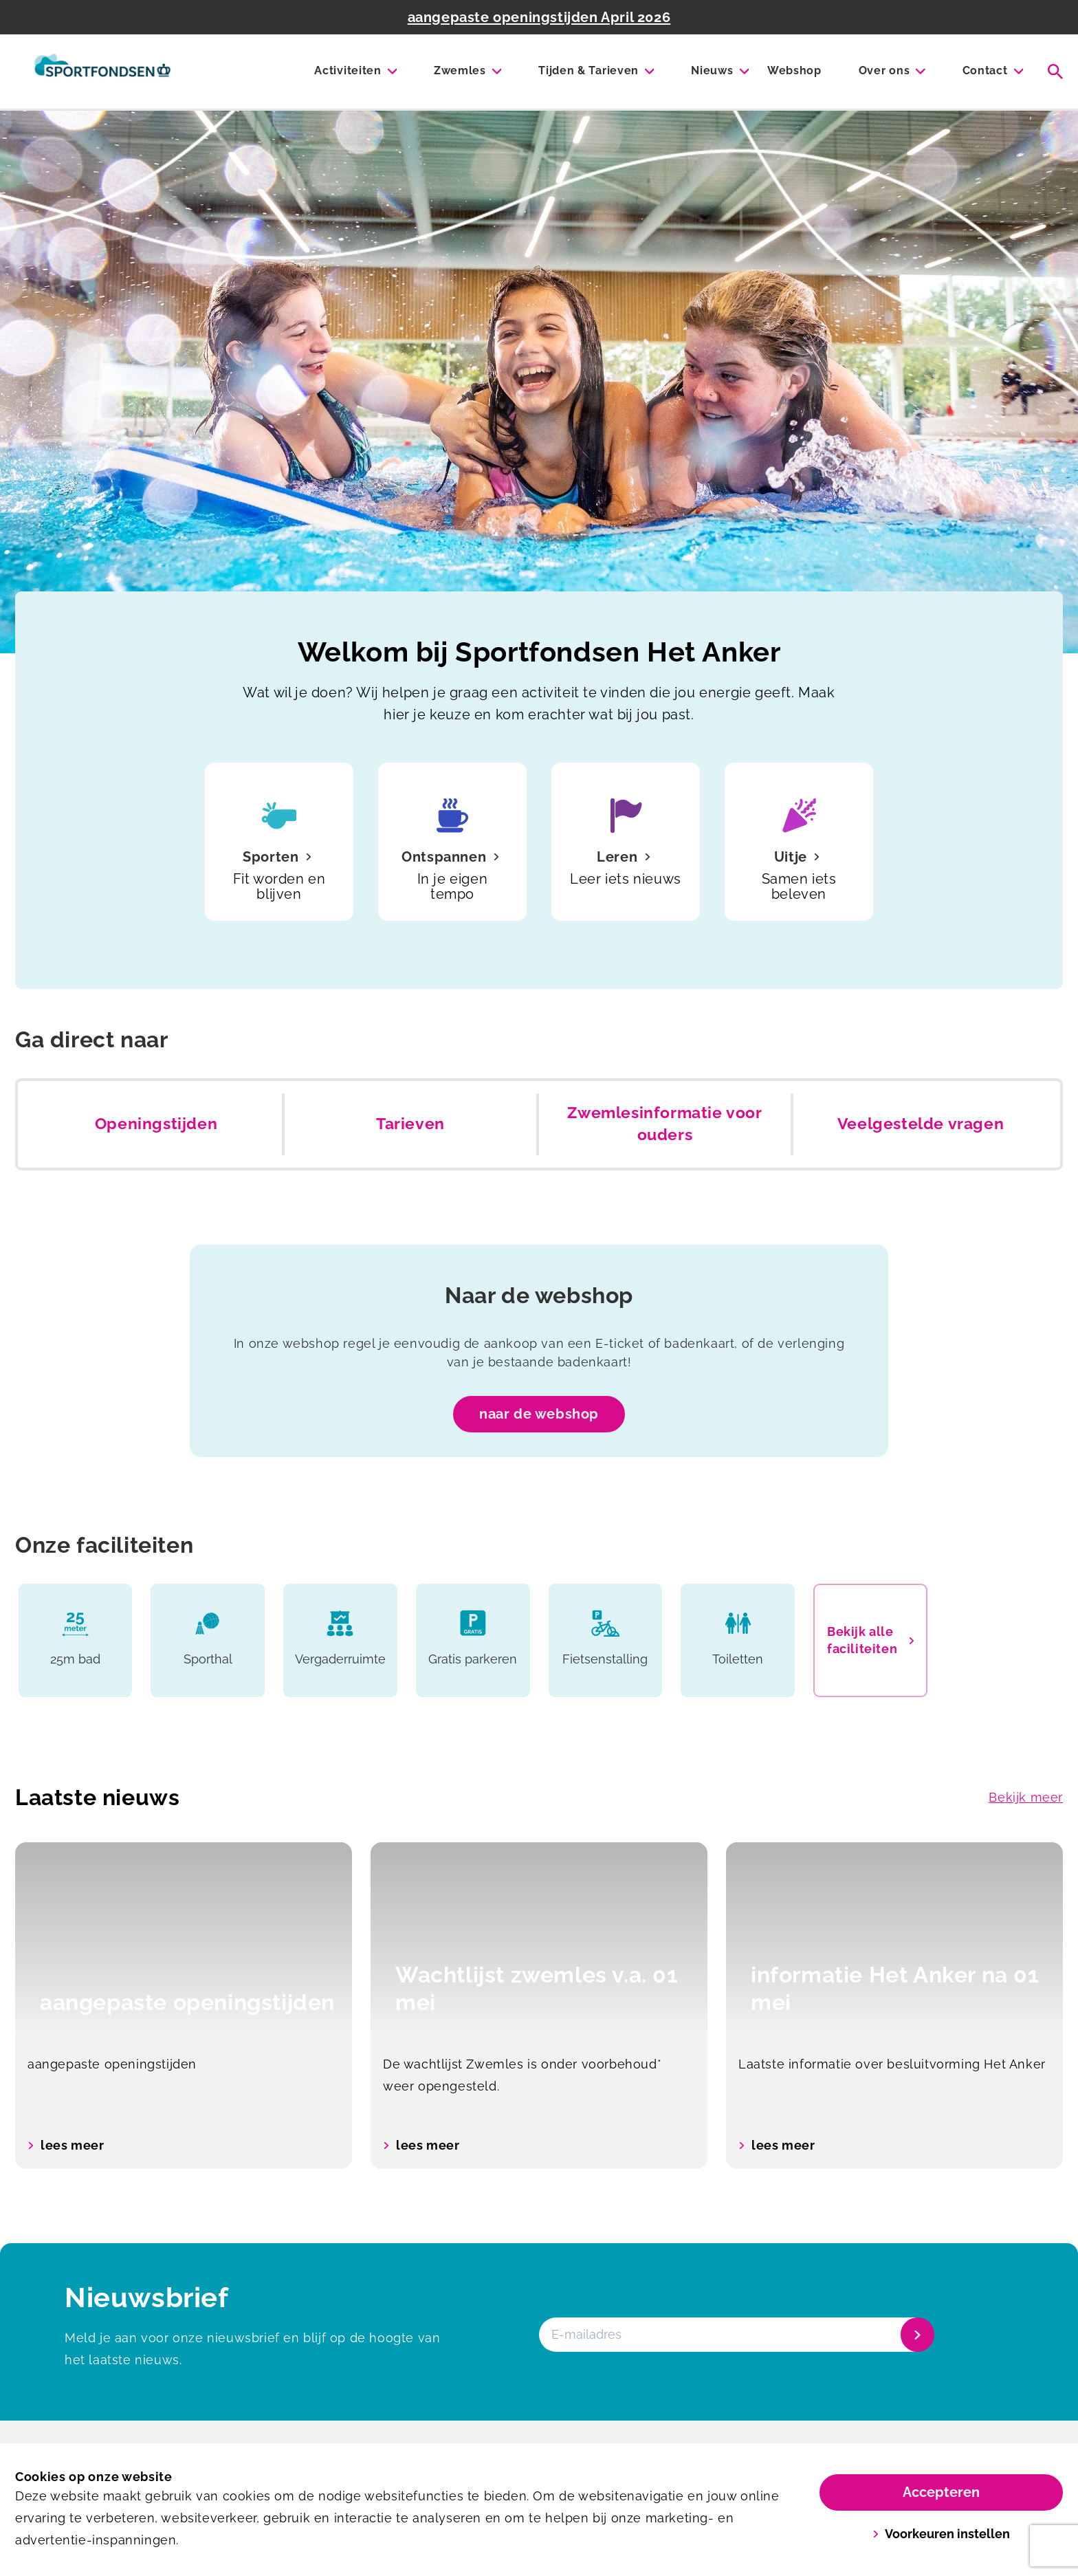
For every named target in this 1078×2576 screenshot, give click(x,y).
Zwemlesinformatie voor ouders (664, 1124)
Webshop (794, 70)
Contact (985, 70)
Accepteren (941, 2492)
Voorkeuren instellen (941, 2533)
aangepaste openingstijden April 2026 (539, 17)
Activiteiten (347, 70)
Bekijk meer (1026, 1797)
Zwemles (460, 70)
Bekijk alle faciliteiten (870, 1640)
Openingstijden (156, 1124)
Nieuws (712, 70)
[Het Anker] (102, 71)
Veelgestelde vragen (920, 1124)
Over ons (884, 70)
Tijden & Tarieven (588, 70)
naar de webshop (539, 1414)
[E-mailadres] (735, 2334)
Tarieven (410, 1124)
